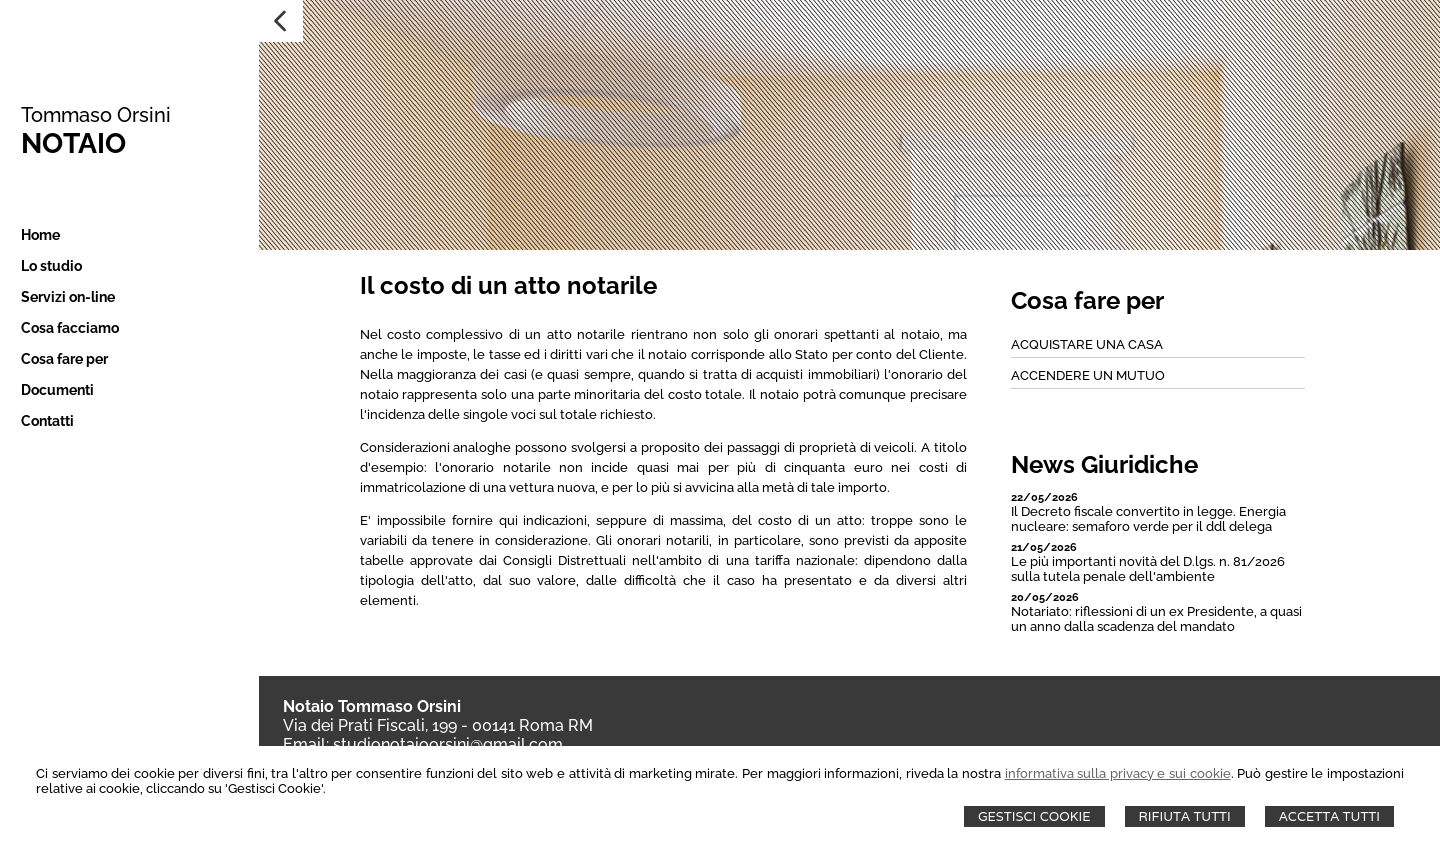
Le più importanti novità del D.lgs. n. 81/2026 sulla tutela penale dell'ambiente (1148, 569)
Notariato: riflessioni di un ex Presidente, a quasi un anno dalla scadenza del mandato (1156, 619)
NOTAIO (71, 143)
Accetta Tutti (1329, 816)
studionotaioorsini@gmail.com (448, 744)
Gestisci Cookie (1034, 816)
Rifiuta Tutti (1185, 816)
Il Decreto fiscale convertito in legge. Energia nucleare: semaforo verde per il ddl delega (1148, 519)
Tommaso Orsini (94, 115)
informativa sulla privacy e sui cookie (1118, 773)
